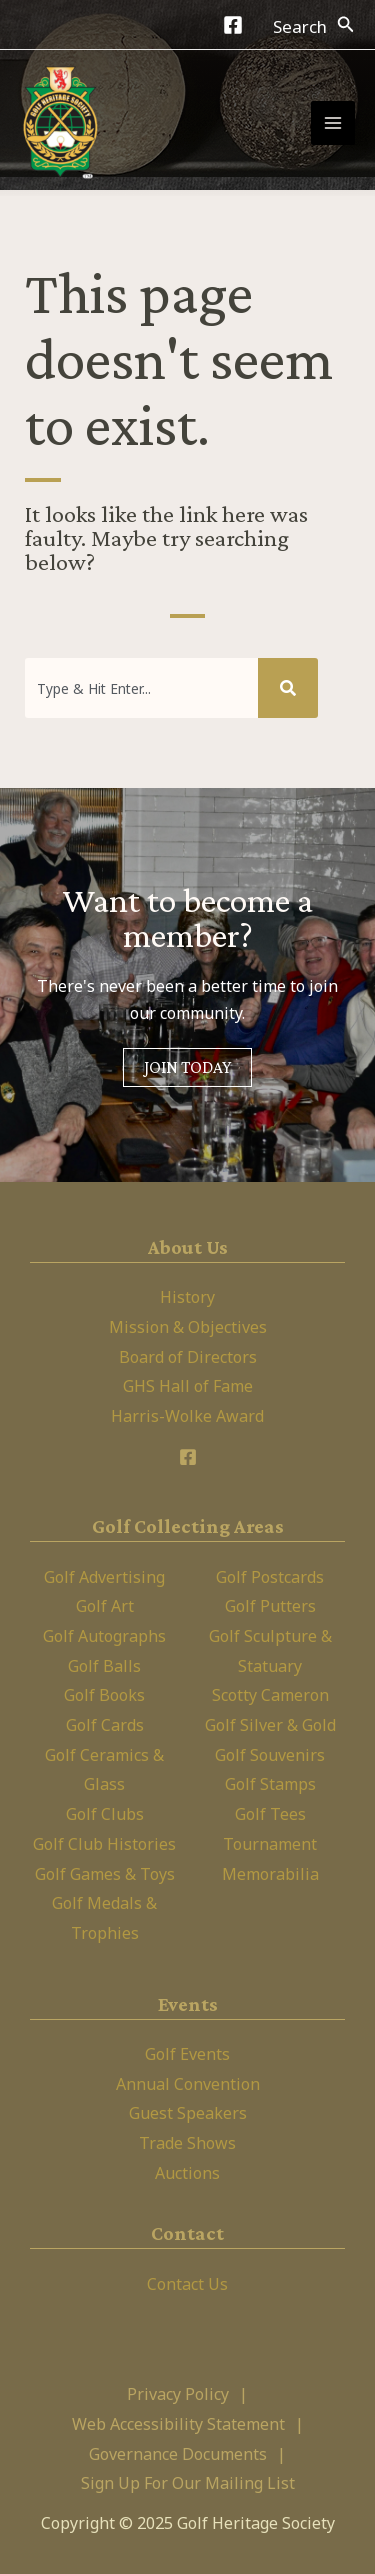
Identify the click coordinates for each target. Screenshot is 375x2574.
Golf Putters (270, 1606)
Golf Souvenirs (270, 1755)
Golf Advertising (104, 1577)
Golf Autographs (104, 1636)
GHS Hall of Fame (188, 1386)
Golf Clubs (105, 1814)
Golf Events (187, 2054)
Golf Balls (104, 1666)
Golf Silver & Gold (270, 1725)
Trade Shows (187, 2143)
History (187, 1297)
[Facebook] (233, 25)
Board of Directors (188, 1357)
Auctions (187, 2173)
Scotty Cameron (270, 1695)
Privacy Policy (178, 2394)
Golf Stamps (270, 1784)
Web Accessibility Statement (178, 2424)
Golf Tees (270, 1814)
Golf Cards (105, 1725)
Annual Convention (188, 2084)
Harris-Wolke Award (187, 1416)
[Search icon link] (314, 26)
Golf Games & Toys (105, 1874)
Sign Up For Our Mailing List (188, 2483)
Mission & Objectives (188, 1327)
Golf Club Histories (104, 1844)
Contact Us (187, 2284)
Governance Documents (178, 2454)
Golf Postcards (270, 1577)
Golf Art (105, 1606)
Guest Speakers (188, 2113)
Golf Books (104, 1695)
